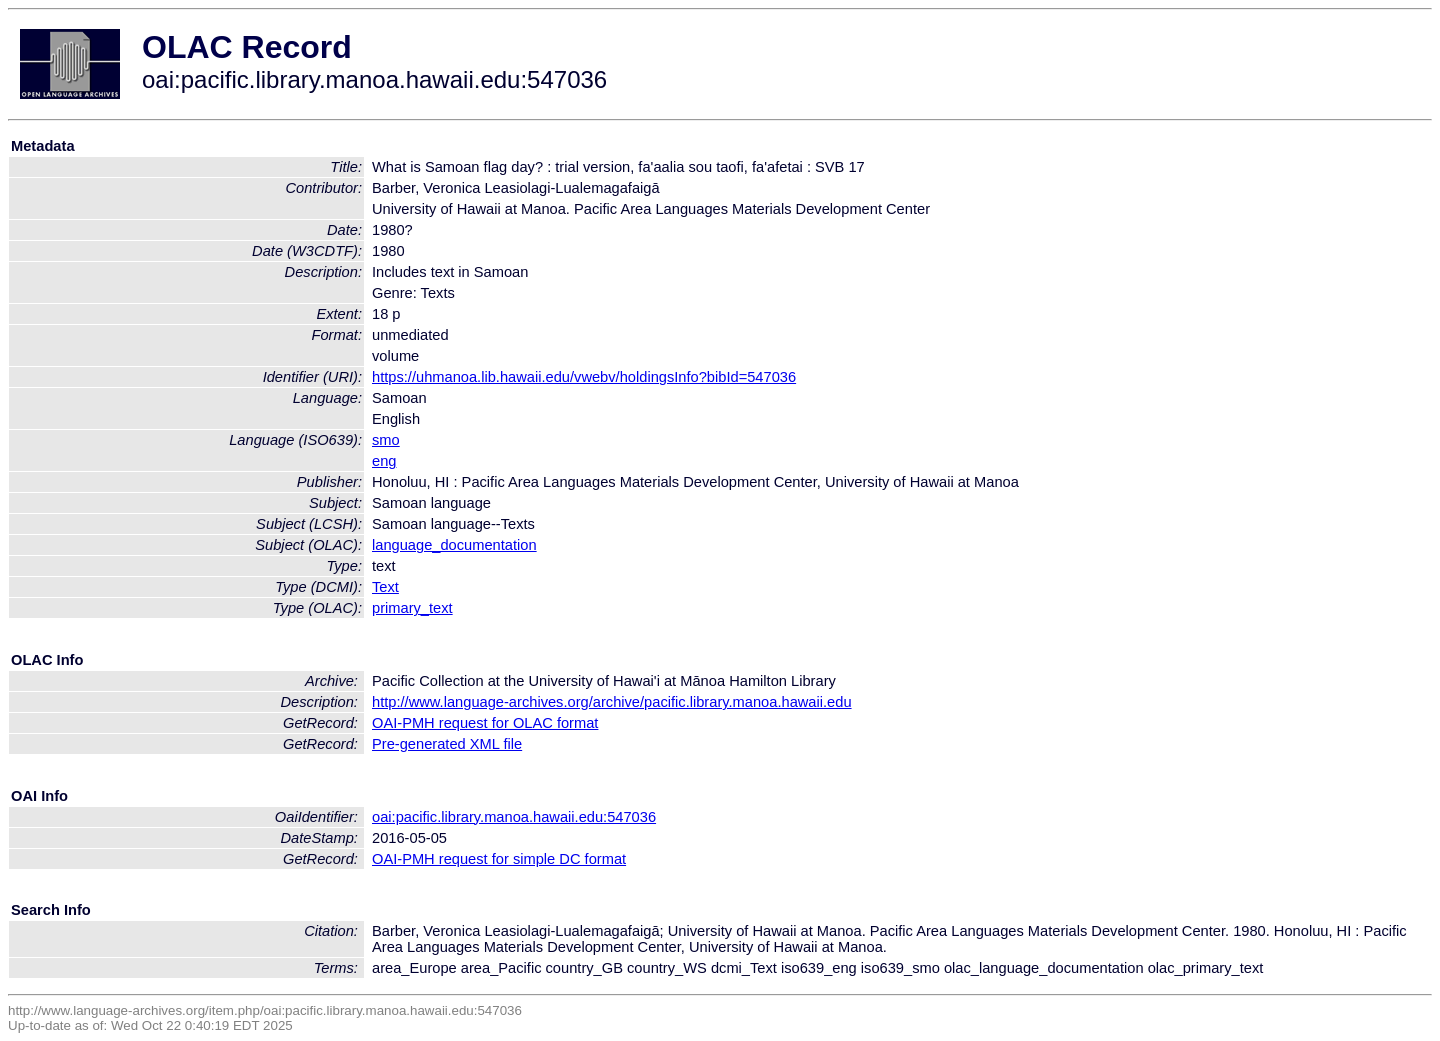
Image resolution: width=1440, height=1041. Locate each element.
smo (386, 440)
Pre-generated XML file (447, 744)
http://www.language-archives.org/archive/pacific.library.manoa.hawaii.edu (612, 702)
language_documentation (454, 545)
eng (384, 461)
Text (385, 587)
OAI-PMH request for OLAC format (485, 723)
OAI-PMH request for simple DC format (499, 859)
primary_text (412, 608)
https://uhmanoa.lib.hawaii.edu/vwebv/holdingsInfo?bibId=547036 (584, 377)
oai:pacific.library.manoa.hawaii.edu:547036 (514, 817)
